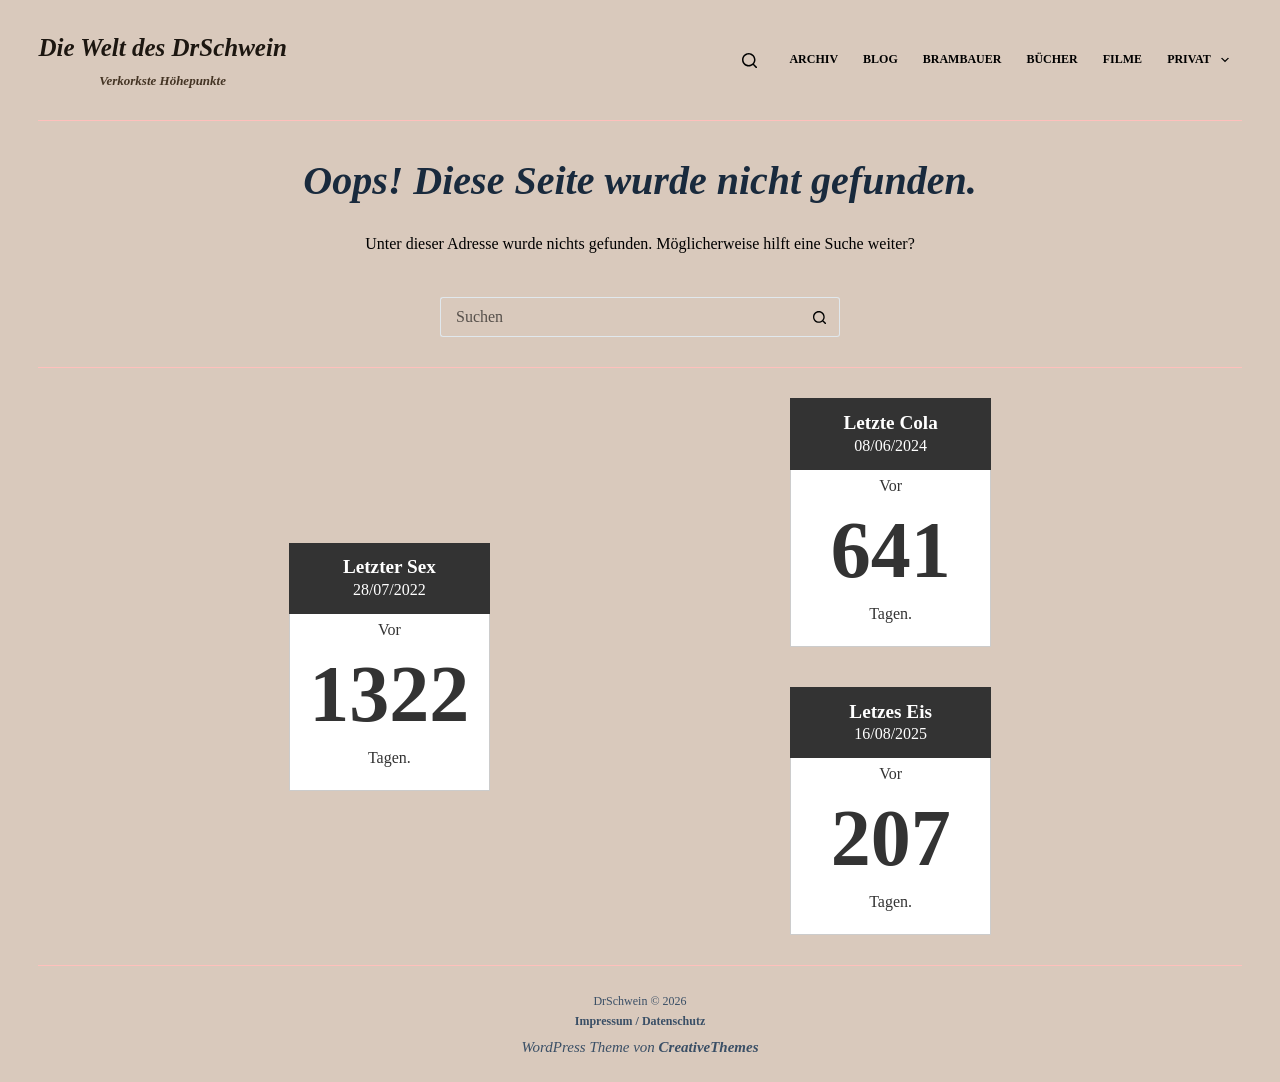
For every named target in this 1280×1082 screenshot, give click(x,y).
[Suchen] (749, 60)
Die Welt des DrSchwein (162, 47)
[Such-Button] (820, 317)
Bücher (1051, 59)
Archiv (813, 59)
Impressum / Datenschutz (640, 1021)
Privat (1202, 60)
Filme (1122, 59)
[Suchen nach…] (620, 317)
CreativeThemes (709, 1047)
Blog (880, 59)
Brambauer (962, 59)
